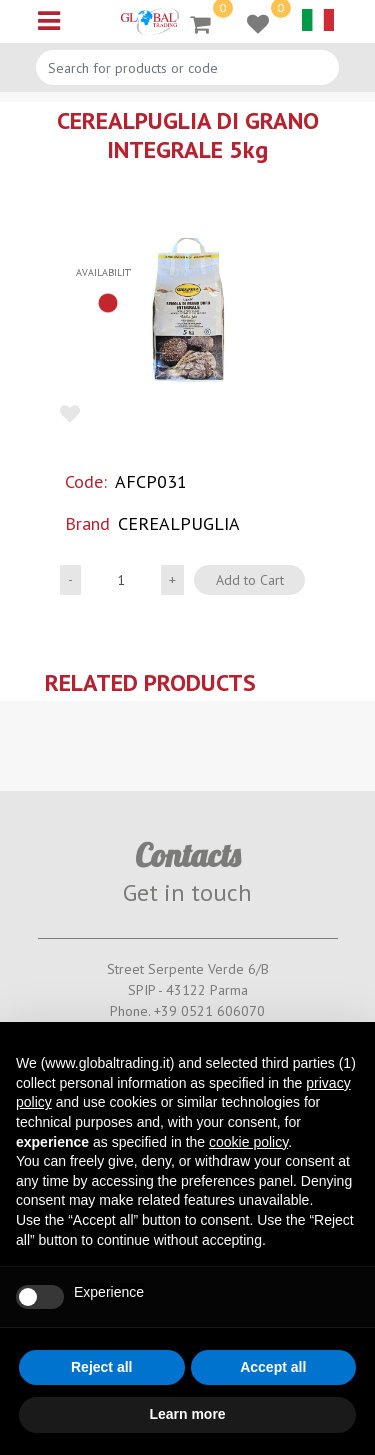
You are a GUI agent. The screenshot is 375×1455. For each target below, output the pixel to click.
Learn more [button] (187, 1414)
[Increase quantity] (172, 580)
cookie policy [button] (248, 1142)
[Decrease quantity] (70, 580)
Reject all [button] (101, 1367)
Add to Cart (250, 580)
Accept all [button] (273, 1367)
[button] (187, 313)
